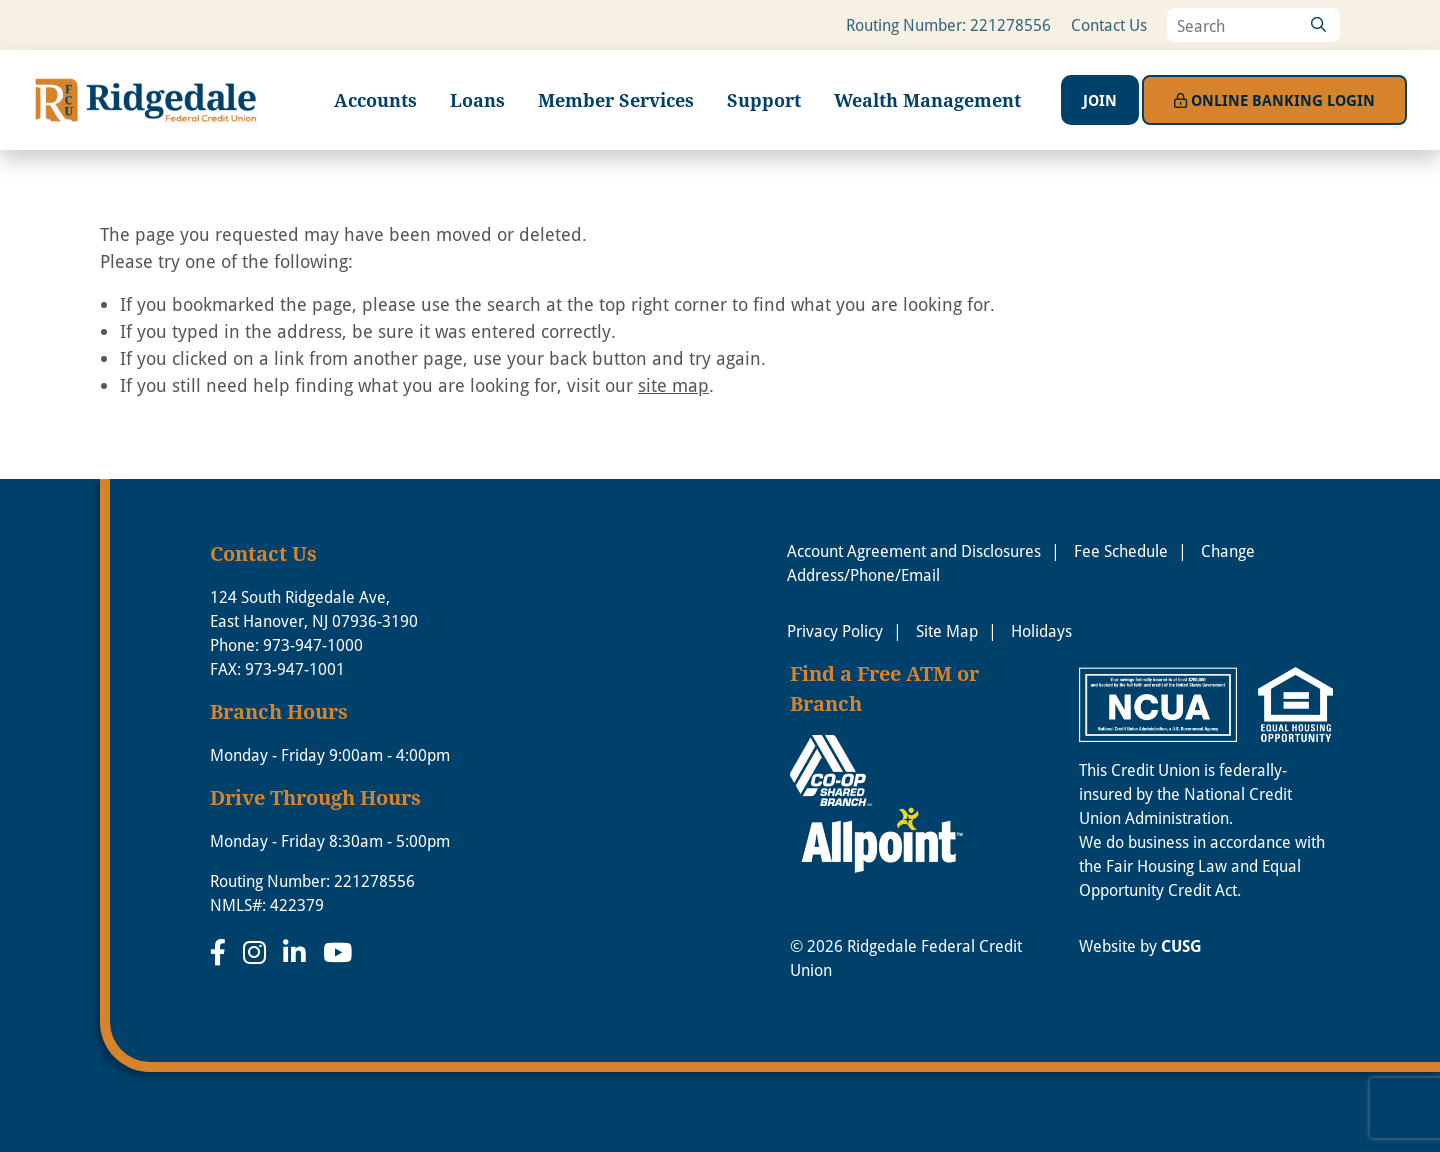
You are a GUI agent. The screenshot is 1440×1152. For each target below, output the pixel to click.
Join (1100, 100)
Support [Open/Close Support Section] (764, 100)
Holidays (1041, 630)
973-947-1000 (313, 644)
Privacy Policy (835, 630)
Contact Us (1109, 24)
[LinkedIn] (298, 952)
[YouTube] (337, 952)
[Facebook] (221, 952)
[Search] (1318, 25)
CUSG (1181, 946)
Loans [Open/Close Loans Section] (477, 100)
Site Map (947, 630)
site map (673, 385)
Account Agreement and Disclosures (914, 550)
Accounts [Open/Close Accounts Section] (375, 100)
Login (1274, 100)
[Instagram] (258, 952)
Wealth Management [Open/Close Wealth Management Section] (927, 100)
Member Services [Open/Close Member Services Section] (616, 100)
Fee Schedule (1121, 550)
